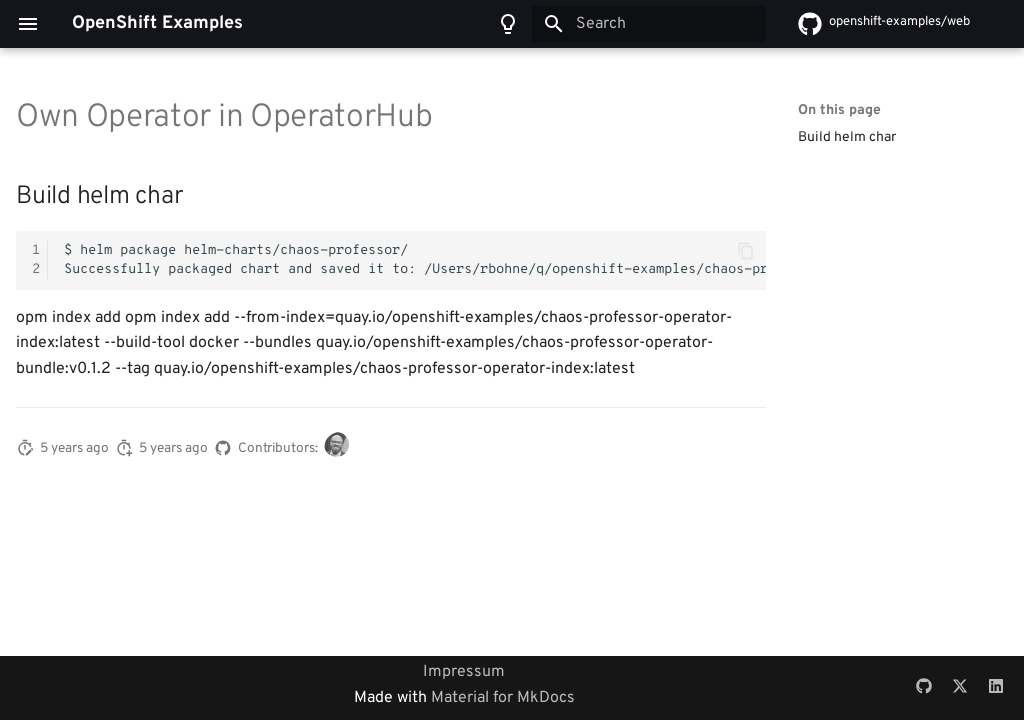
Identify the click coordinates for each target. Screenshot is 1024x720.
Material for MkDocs (503, 698)
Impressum (464, 672)
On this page (839, 110)
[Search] (649, 24)
